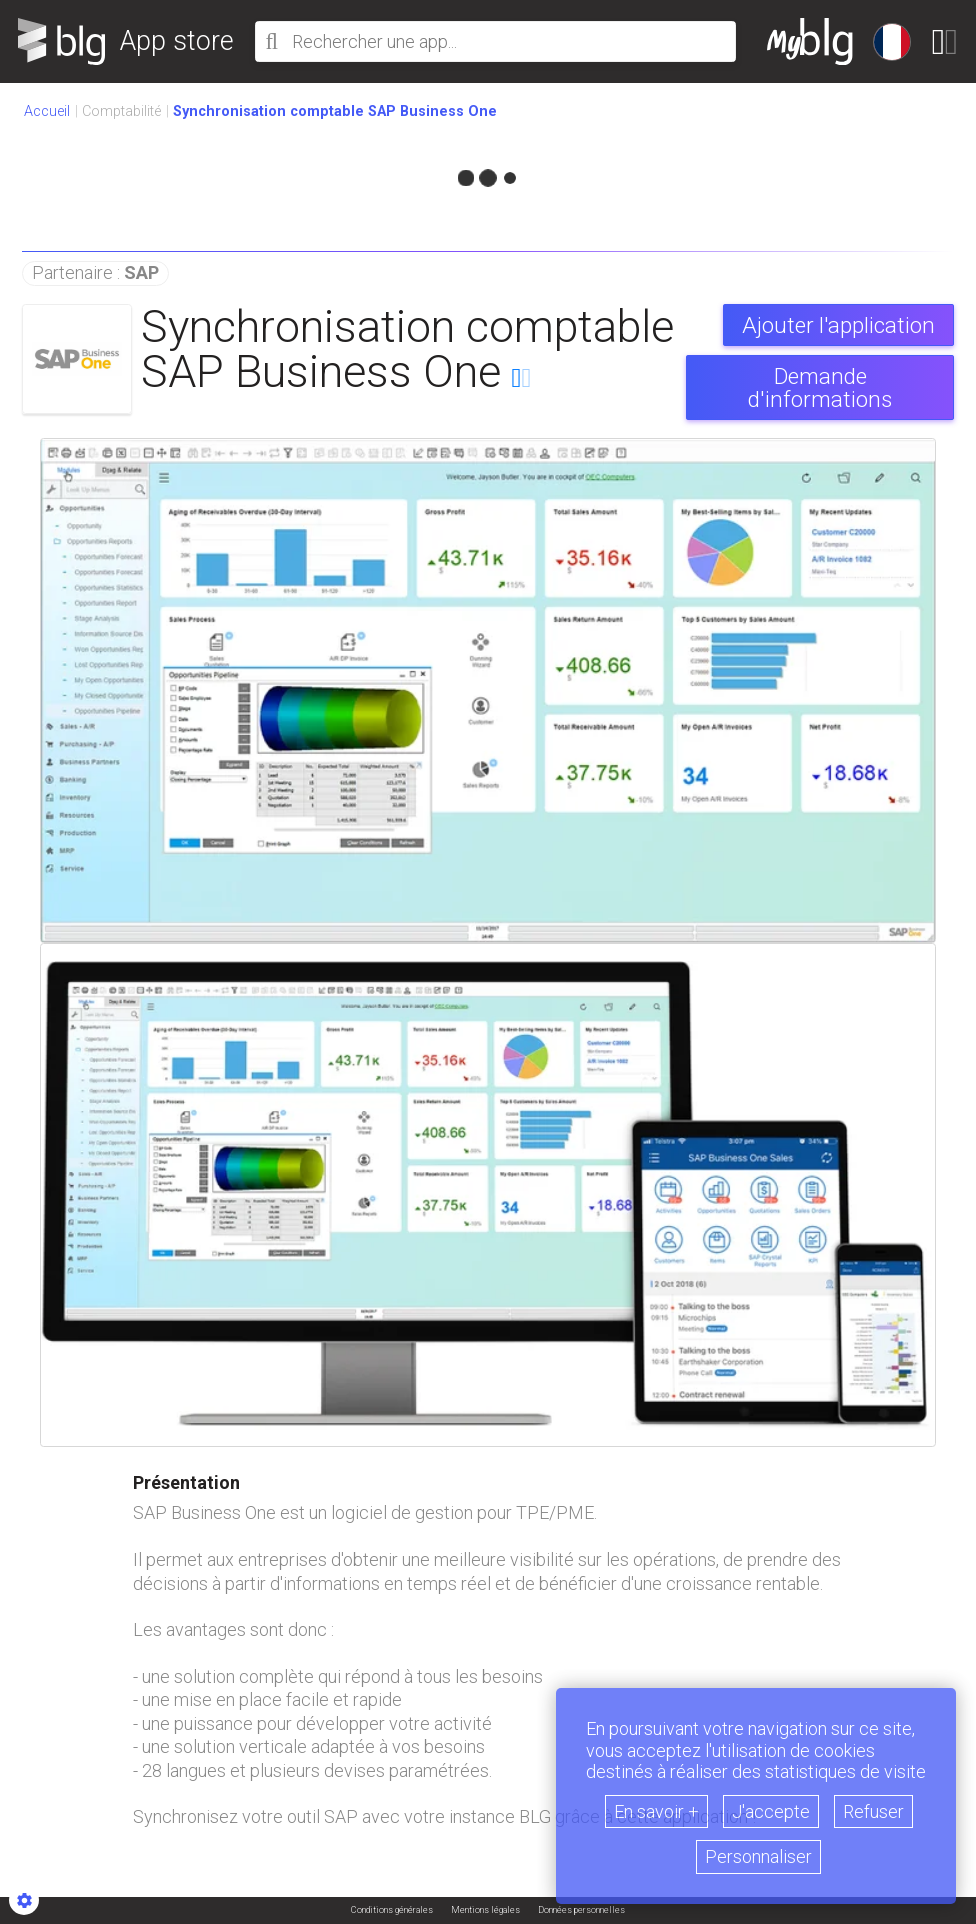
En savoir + (656, 1811)
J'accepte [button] (771, 1811)
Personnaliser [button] (758, 1856)
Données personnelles (581, 1910)
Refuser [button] (873, 1811)
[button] (335, 112)
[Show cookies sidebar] (24, 1900)
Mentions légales (485, 1910)
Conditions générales (392, 1910)
